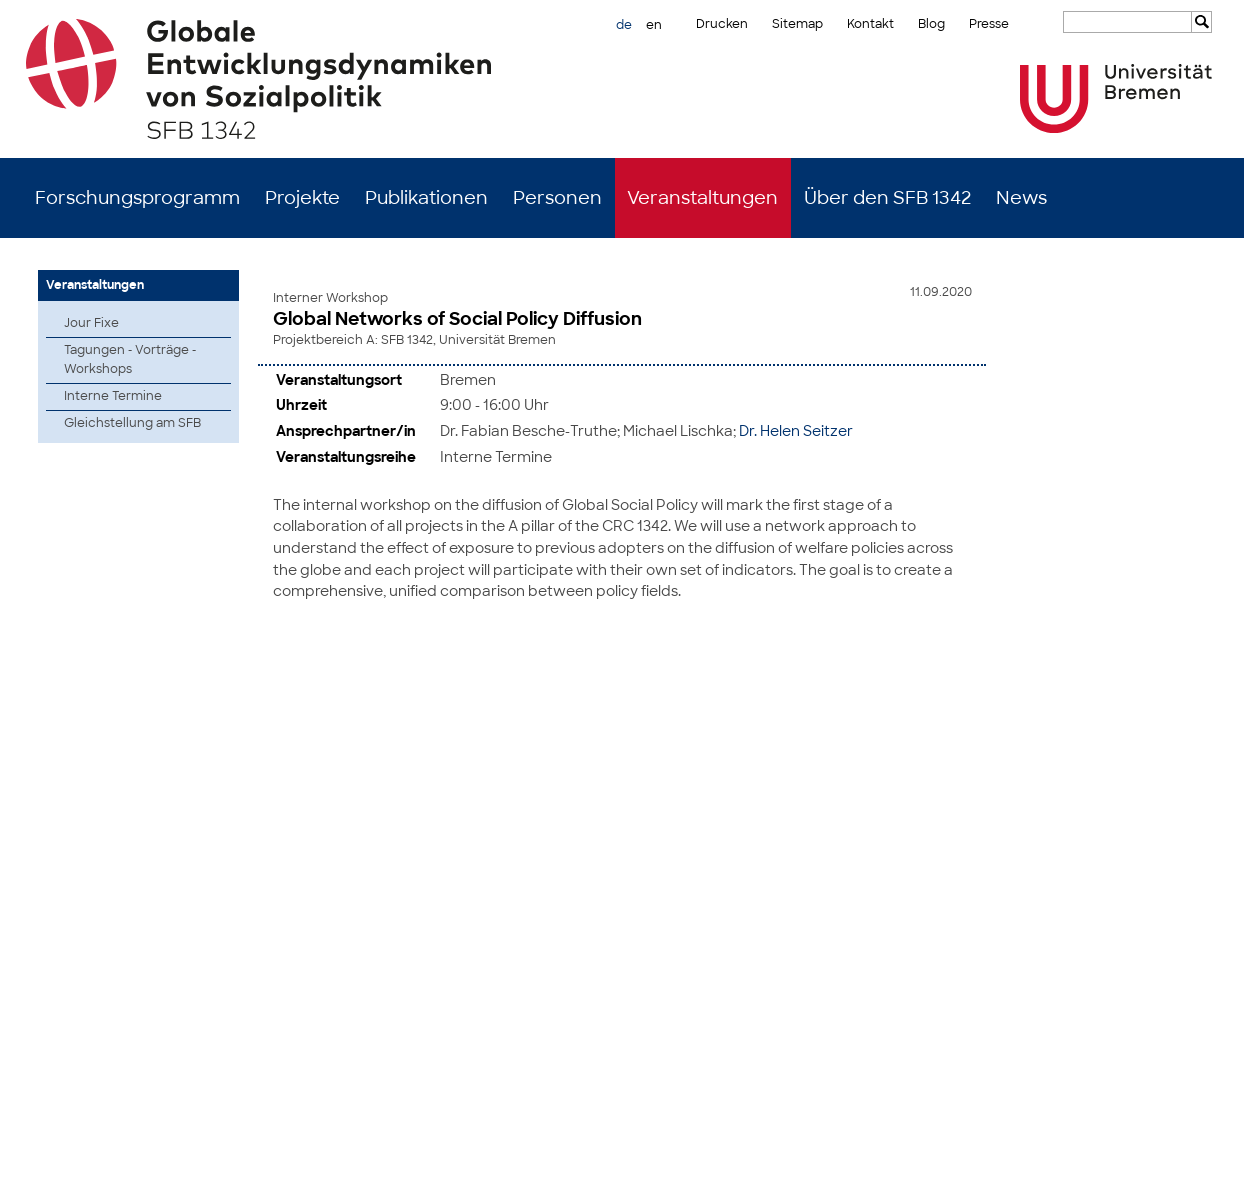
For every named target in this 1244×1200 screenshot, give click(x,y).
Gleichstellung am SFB (132, 423)
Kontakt (870, 24)
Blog (931, 24)
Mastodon (285, 1170)
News (1021, 198)
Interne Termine (113, 396)
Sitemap (797, 24)
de (624, 25)
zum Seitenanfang (1170, 767)
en (654, 25)
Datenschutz (1186, 1170)
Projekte (302, 198)
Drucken (722, 24)
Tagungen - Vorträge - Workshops (130, 359)
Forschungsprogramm (137, 198)
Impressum (1107, 1170)
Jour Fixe (91, 323)
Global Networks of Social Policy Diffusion (457, 319)
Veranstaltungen (702, 198)
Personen (557, 198)
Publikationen (426, 198)
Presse (989, 24)
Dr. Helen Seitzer (796, 428)
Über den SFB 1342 (887, 198)
